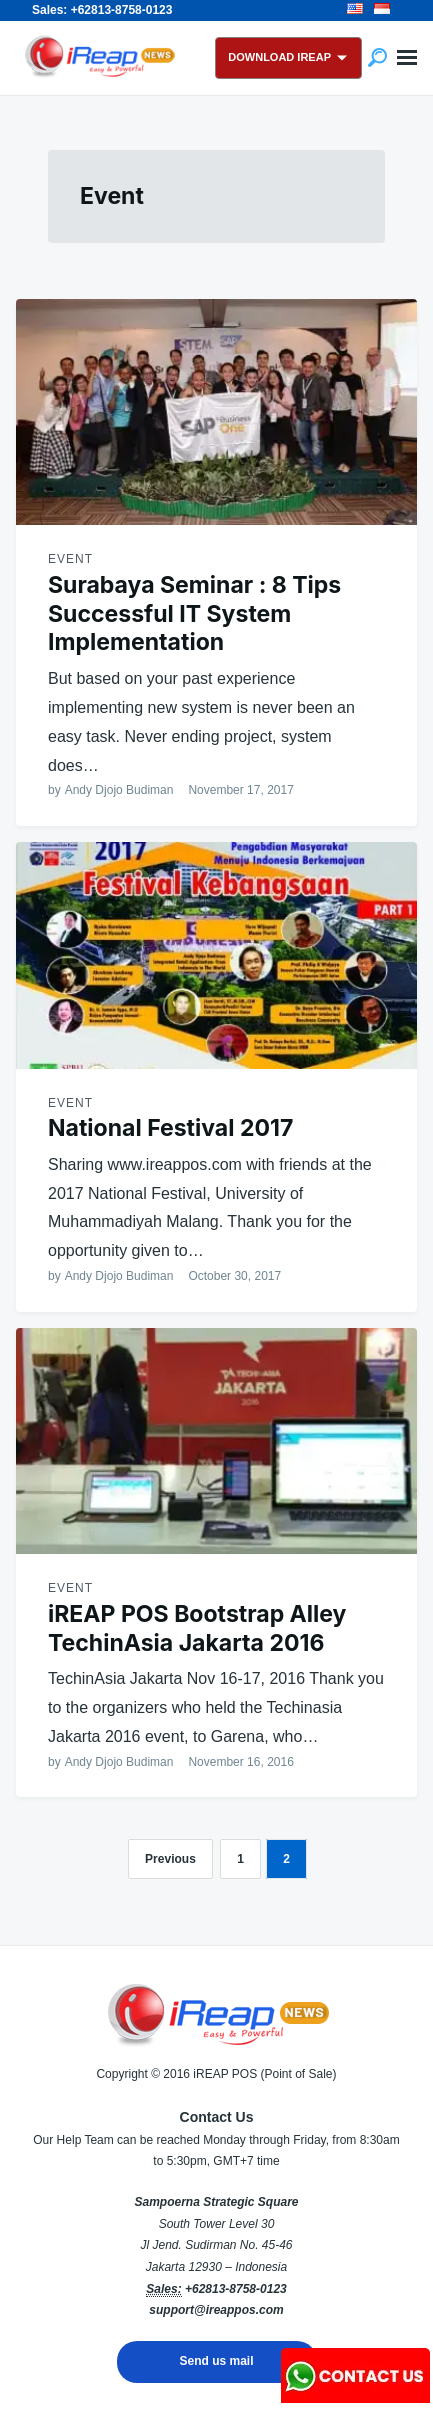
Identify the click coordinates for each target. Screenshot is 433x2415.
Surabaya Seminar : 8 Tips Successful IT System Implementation (194, 614)
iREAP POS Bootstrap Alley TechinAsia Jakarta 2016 (197, 1628)
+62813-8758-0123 (236, 2289)
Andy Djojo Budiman (119, 790)
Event (70, 559)
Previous (170, 1859)
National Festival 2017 (170, 1128)
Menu (407, 58)
